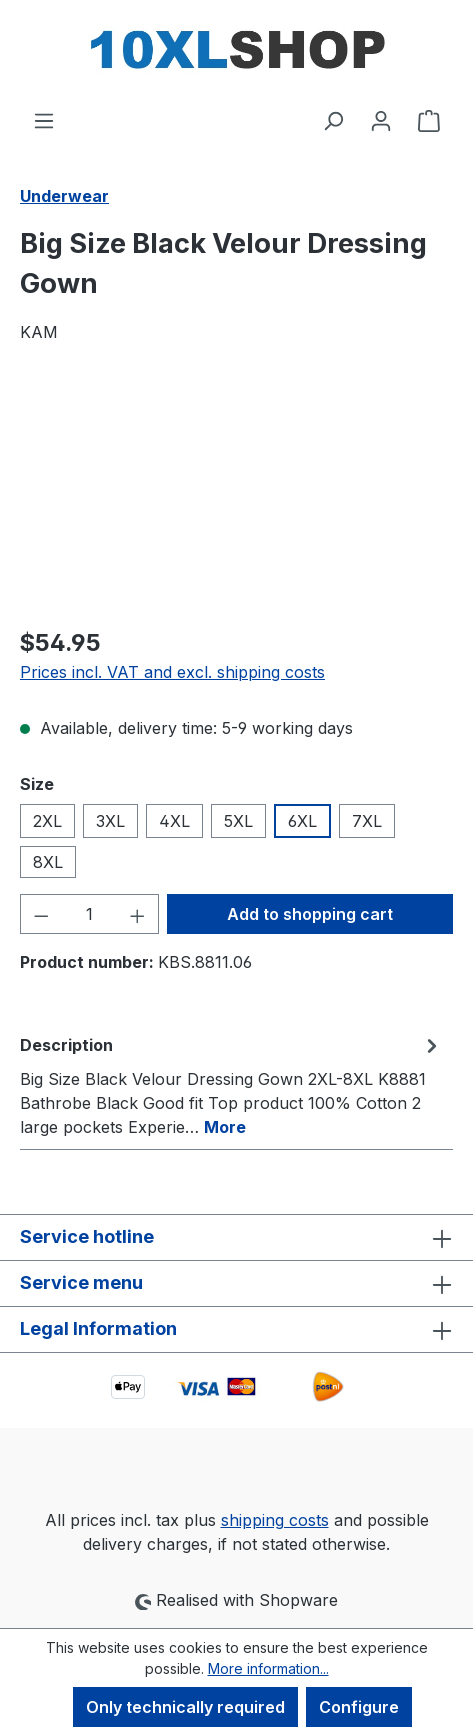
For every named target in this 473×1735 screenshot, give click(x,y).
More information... (268, 1668)
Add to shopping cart (310, 914)
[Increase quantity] (138, 914)
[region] (236, 496)
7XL (367, 821)
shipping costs (275, 1520)
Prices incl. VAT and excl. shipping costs (172, 672)
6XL (302, 821)
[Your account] (381, 120)
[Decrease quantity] (41, 914)
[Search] (333, 120)
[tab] (231, 1085)
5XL (238, 821)
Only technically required (185, 1707)
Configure (359, 1707)
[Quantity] (90, 914)
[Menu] (44, 120)
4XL (174, 821)
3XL (110, 821)
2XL (47, 821)
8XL (48, 862)
